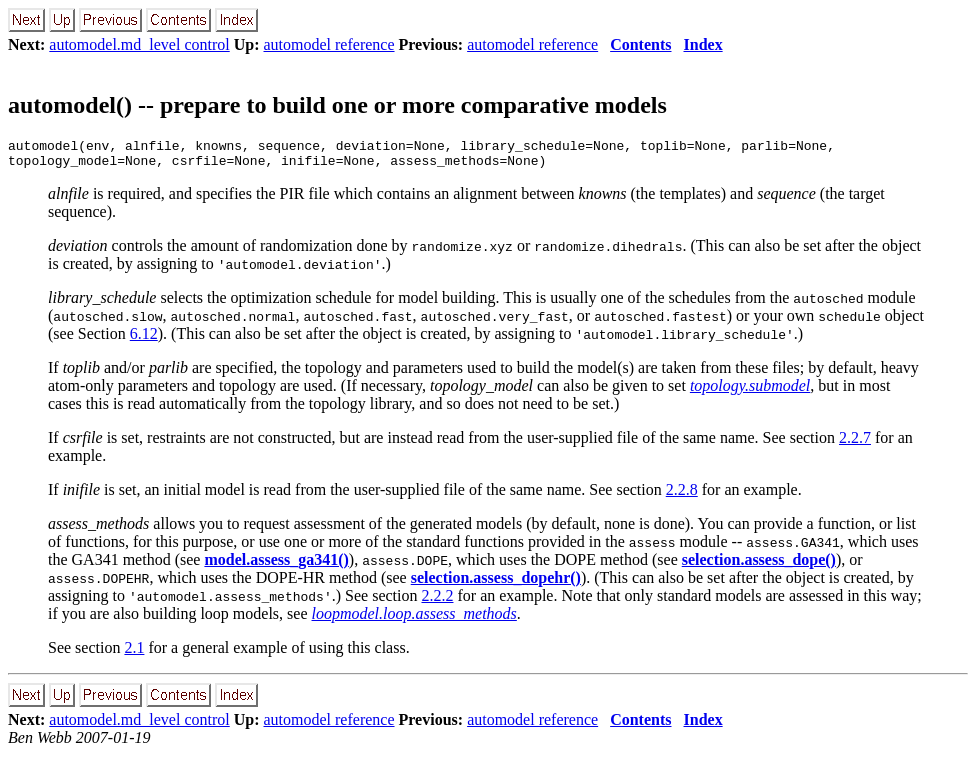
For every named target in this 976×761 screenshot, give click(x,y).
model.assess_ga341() (276, 565)
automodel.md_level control (139, 44)
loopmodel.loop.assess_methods (414, 619)
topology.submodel (750, 391)
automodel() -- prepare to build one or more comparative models (337, 105)
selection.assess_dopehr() (496, 583)
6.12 (144, 339)
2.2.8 (682, 495)
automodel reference (329, 44)
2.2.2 (437, 601)
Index (703, 44)
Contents (640, 44)
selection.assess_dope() (759, 565)
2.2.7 (855, 443)
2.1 (134, 653)
